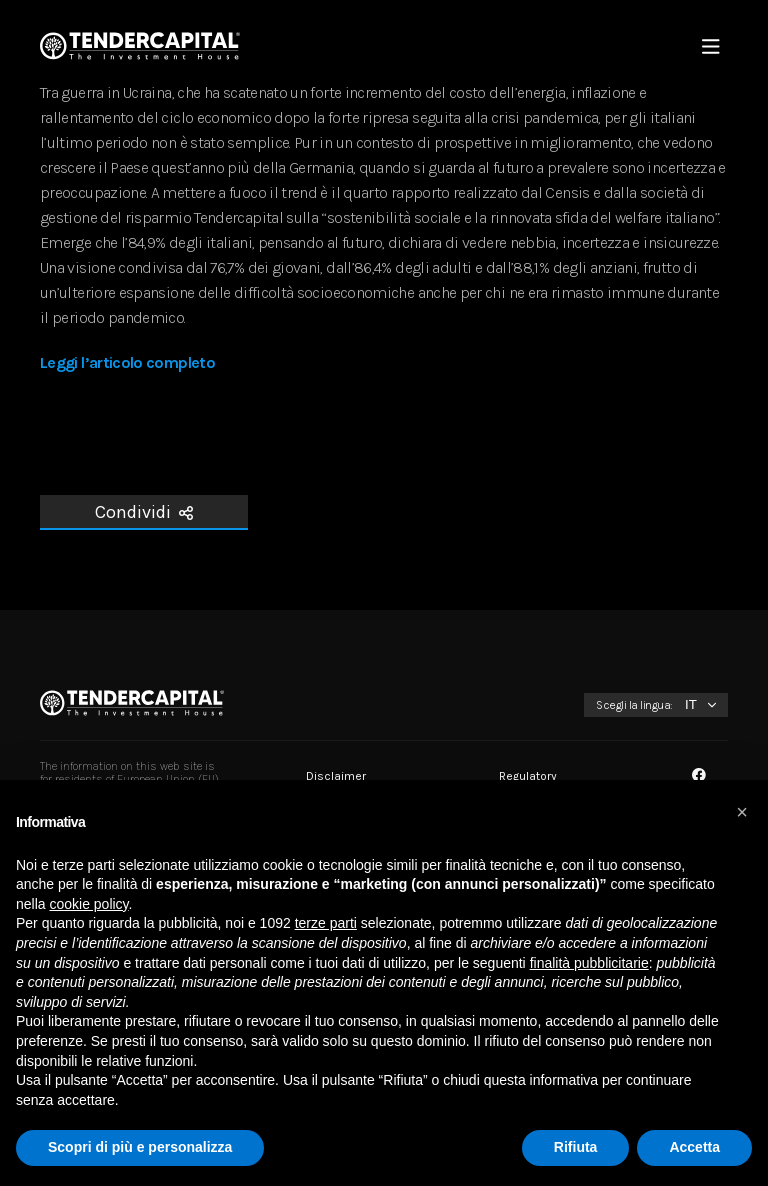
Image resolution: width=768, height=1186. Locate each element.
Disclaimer (336, 776)
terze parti (326, 923)
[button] (742, 812)
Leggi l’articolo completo (127, 362)
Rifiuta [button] (576, 1147)
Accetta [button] (694, 1147)
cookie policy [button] (88, 904)
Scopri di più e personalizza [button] (140, 1147)
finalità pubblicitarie (589, 963)
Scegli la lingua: (634, 705)
